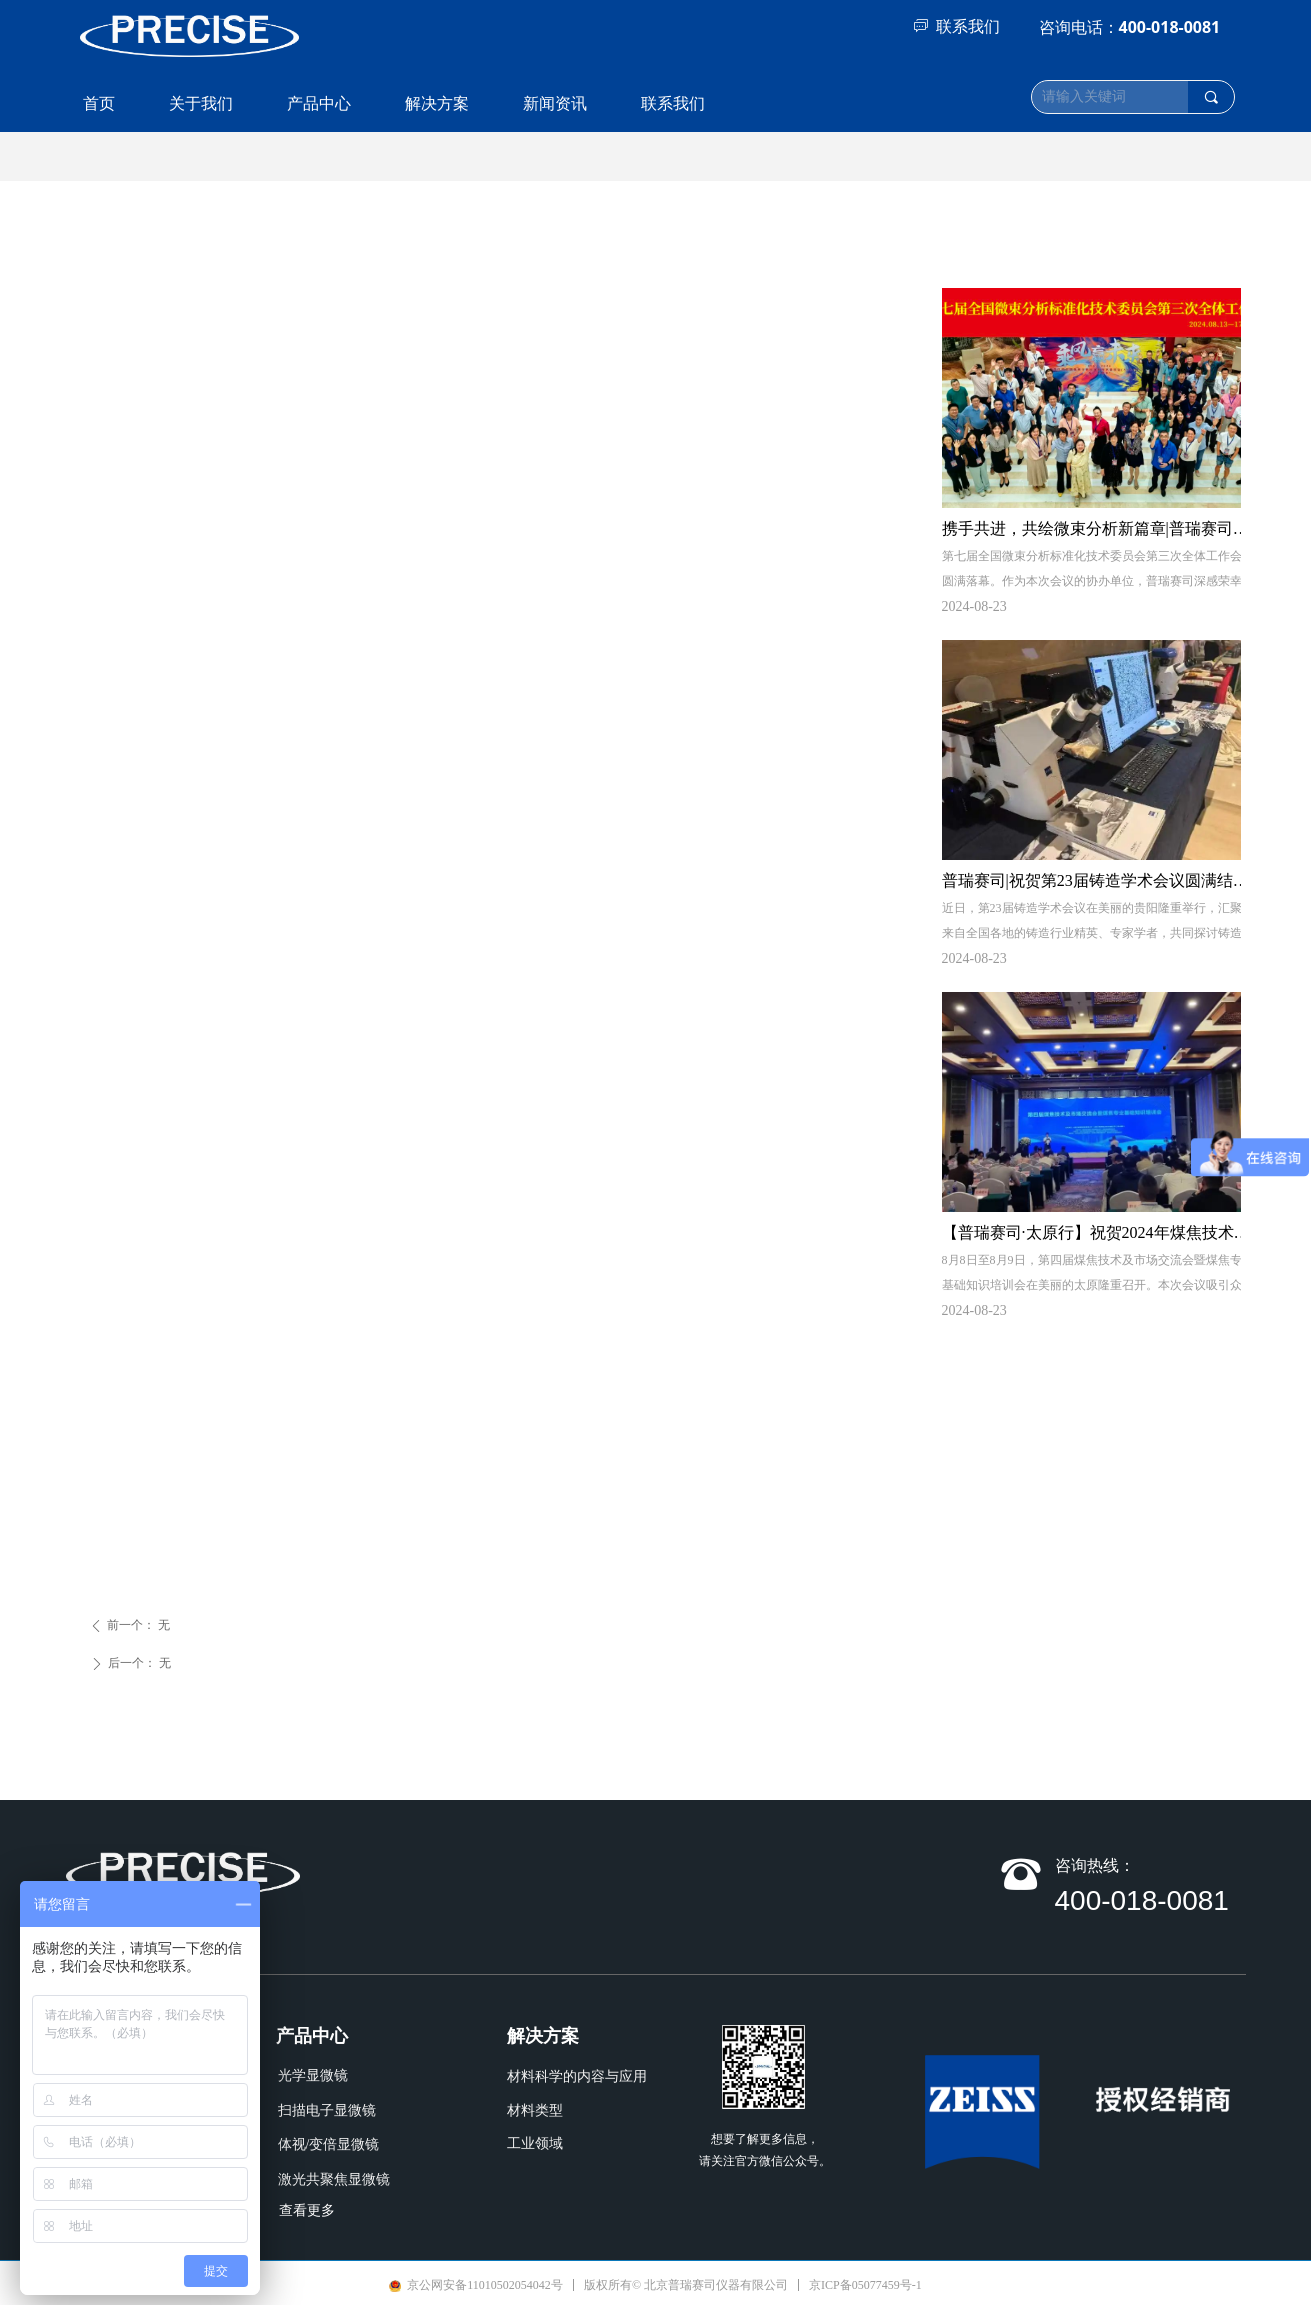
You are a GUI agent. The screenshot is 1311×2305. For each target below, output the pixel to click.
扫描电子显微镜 (327, 2110)
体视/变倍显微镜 (329, 2144)
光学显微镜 (313, 2075)
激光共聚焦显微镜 (334, 2179)
